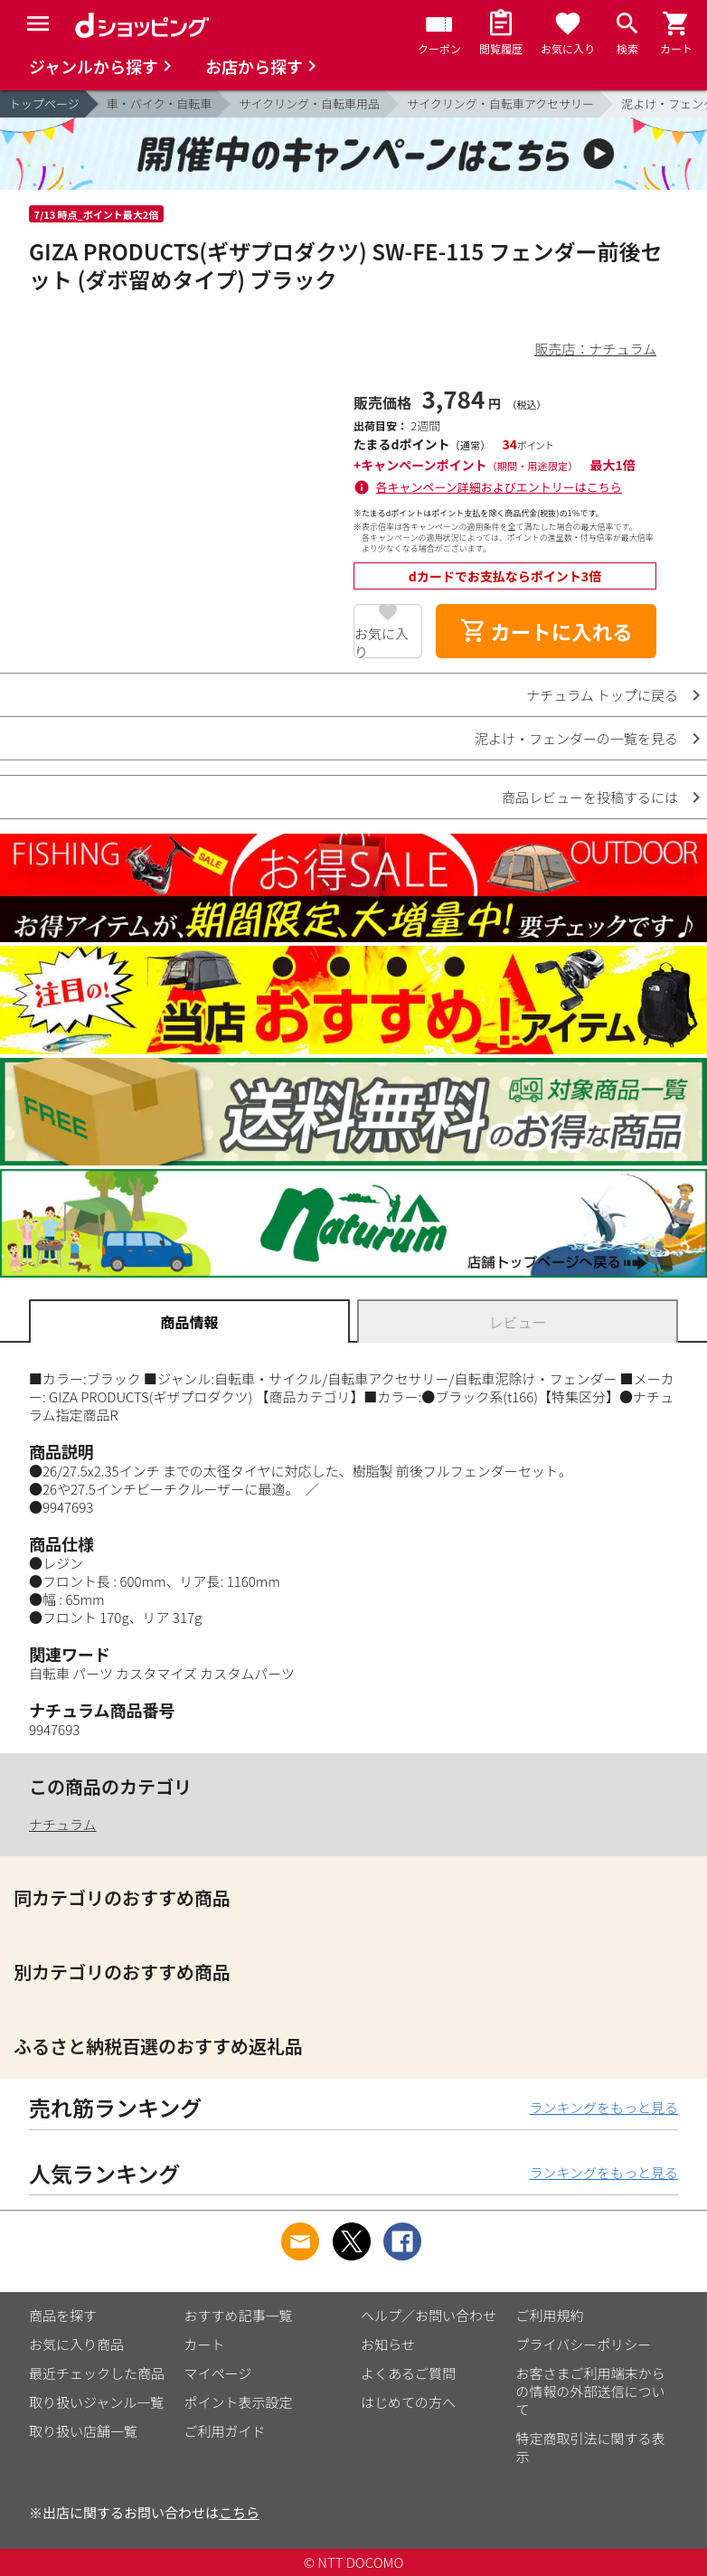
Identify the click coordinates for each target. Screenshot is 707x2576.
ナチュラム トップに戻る (602, 695)
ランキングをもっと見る (603, 2107)
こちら (239, 2512)
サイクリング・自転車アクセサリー (500, 103)
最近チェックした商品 (97, 2373)
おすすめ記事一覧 (238, 2315)
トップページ (44, 103)
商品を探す (63, 2315)
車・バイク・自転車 (159, 103)
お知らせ (388, 2344)
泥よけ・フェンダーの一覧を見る (576, 738)
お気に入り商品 (76, 2344)
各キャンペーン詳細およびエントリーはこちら (499, 486)
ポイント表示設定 (238, 2401)
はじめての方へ (408, 2401)
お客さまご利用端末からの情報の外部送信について (590, 2391)
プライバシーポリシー (584, 2344)
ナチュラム (63, 1824)
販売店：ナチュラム (595, 348)
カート (204, 2344)
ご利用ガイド (225, 2430)
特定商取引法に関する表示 (590, 2447)
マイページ (218, 2373)
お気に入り (381, 641)
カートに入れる (546, 631)
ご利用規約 (550, 2315)
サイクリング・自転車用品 (309, 103)
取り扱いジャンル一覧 (96, 2401)
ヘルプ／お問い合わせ (428, 2315)
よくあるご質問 (408, 2373)
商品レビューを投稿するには (590, 797)
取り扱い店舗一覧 (83, 2430)
